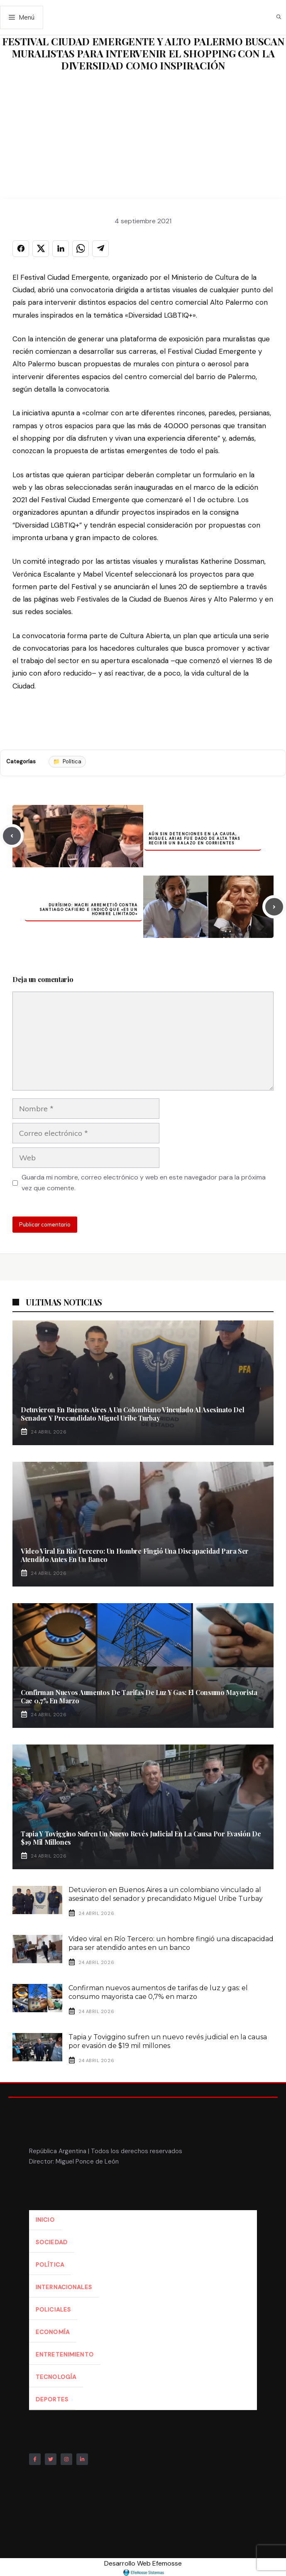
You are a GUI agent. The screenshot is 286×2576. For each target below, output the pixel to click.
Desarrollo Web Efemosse (143, 2567)
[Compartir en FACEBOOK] (20, 248)
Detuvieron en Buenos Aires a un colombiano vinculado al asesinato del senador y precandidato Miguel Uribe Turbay (132, 1413)
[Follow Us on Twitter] (50, 2459)
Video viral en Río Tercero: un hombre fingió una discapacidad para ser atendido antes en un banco (135, 1555)
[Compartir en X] (40, 248)
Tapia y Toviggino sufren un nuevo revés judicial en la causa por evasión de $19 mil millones (141, 1837)
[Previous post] (12, 836)
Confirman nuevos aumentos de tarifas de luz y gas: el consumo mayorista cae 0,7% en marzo (139, 1696)
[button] (278, 17)
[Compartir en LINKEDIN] (60, 248)
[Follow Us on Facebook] (35, 2459)
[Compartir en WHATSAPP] (80, 248)
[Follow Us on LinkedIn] (82, 2459)
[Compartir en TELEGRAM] (100, 248)
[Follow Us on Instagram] (66, 2459)
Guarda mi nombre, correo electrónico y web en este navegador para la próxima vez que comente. (144, 1182)
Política (72, 761)
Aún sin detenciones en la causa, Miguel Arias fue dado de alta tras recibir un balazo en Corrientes (194, 839)
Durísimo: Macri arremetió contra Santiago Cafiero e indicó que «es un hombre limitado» (88, 910)
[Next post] (274, 907)
